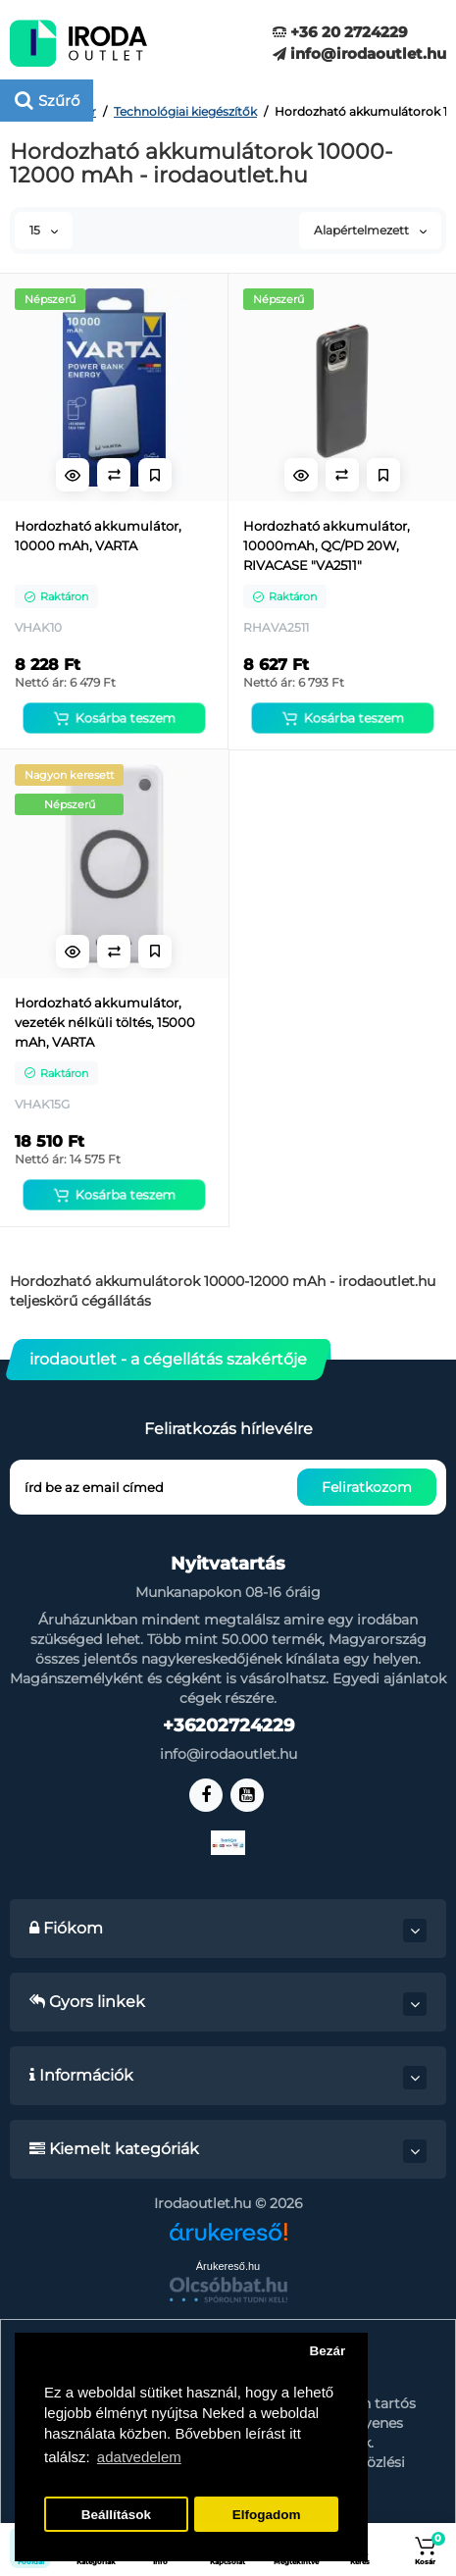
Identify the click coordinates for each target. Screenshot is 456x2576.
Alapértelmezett (370, 230)
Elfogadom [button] (266, 2514)
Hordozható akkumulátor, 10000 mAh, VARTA (98, 535)
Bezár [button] (327, 2351)
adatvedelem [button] (139, 2456)
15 (43, 230)
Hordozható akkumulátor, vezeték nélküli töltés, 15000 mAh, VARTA (105, 1022)
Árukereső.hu (228, 2266)
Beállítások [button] (116, 2514)
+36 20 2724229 (340, 32)
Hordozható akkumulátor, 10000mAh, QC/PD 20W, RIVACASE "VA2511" (326, 545)
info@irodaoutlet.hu (359, 53)
